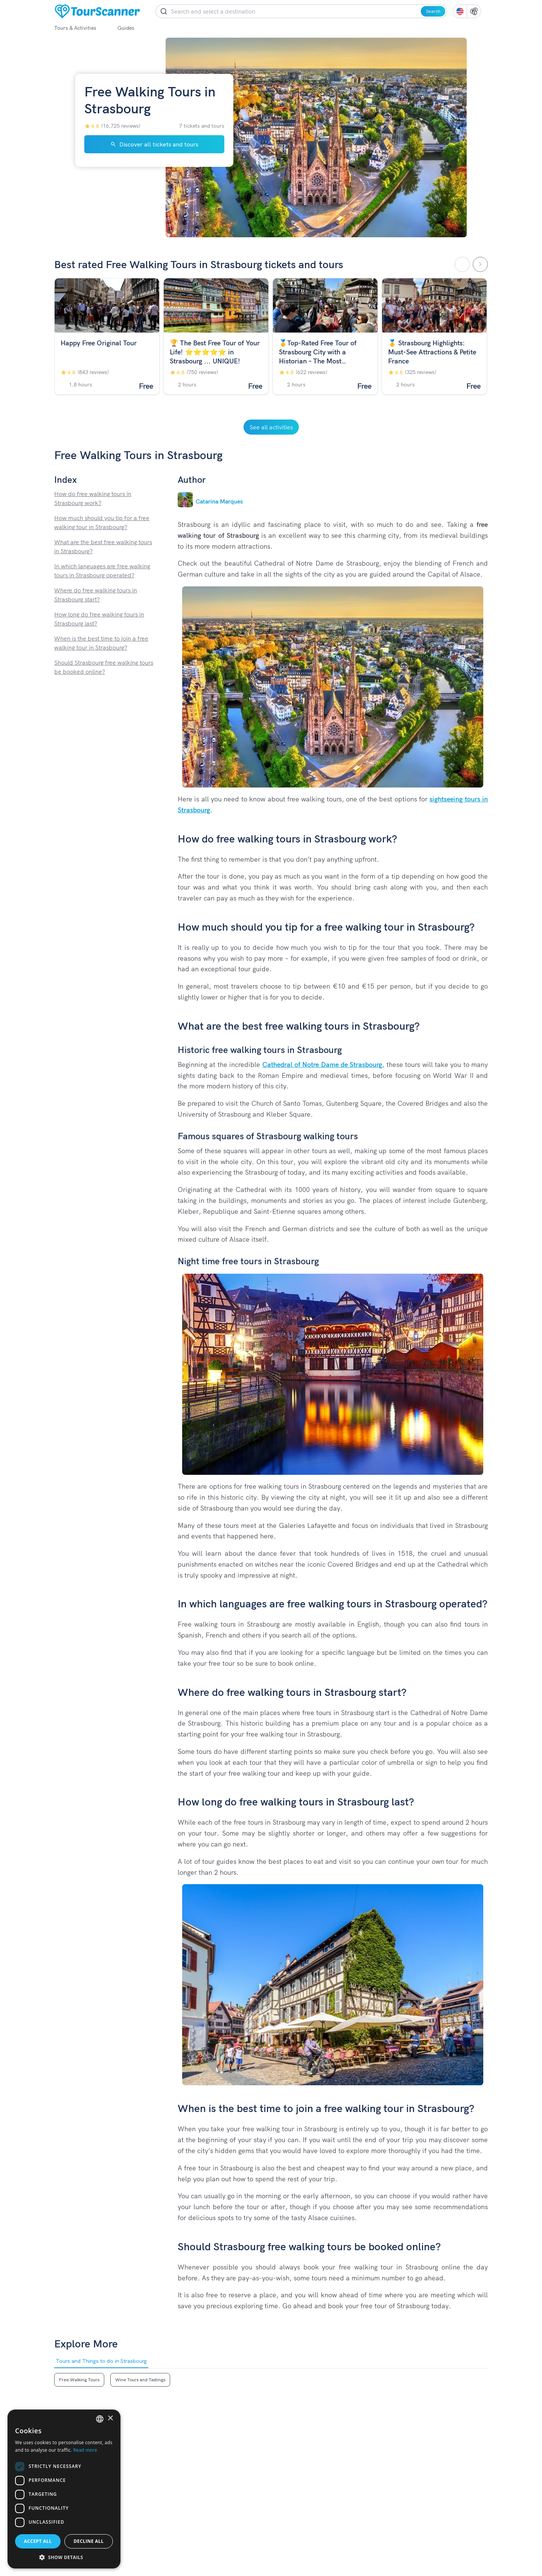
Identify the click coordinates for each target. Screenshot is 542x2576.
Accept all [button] (38, 2541)
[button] (64, 2557)
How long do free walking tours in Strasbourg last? (99, 618)
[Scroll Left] (462, 264)
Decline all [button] (89, 2541)
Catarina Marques (219, 501)
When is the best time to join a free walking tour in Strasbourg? (101, 643)
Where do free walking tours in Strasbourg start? (95, 594)
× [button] (110, 2418)
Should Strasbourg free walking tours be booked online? (103, 667)
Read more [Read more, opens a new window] (85, 2450)
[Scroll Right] (480, 264)
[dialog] (64, 2489)
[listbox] (100, 2419)
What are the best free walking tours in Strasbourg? (103, 546)
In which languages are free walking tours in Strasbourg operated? (102, 570)
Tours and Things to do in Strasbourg (101, 2363)
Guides (131, 28)
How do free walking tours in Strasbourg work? (92, 498)
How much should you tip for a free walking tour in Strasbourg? (101, 522)
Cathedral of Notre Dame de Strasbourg (322, 1064)
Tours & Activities (81, 28)
